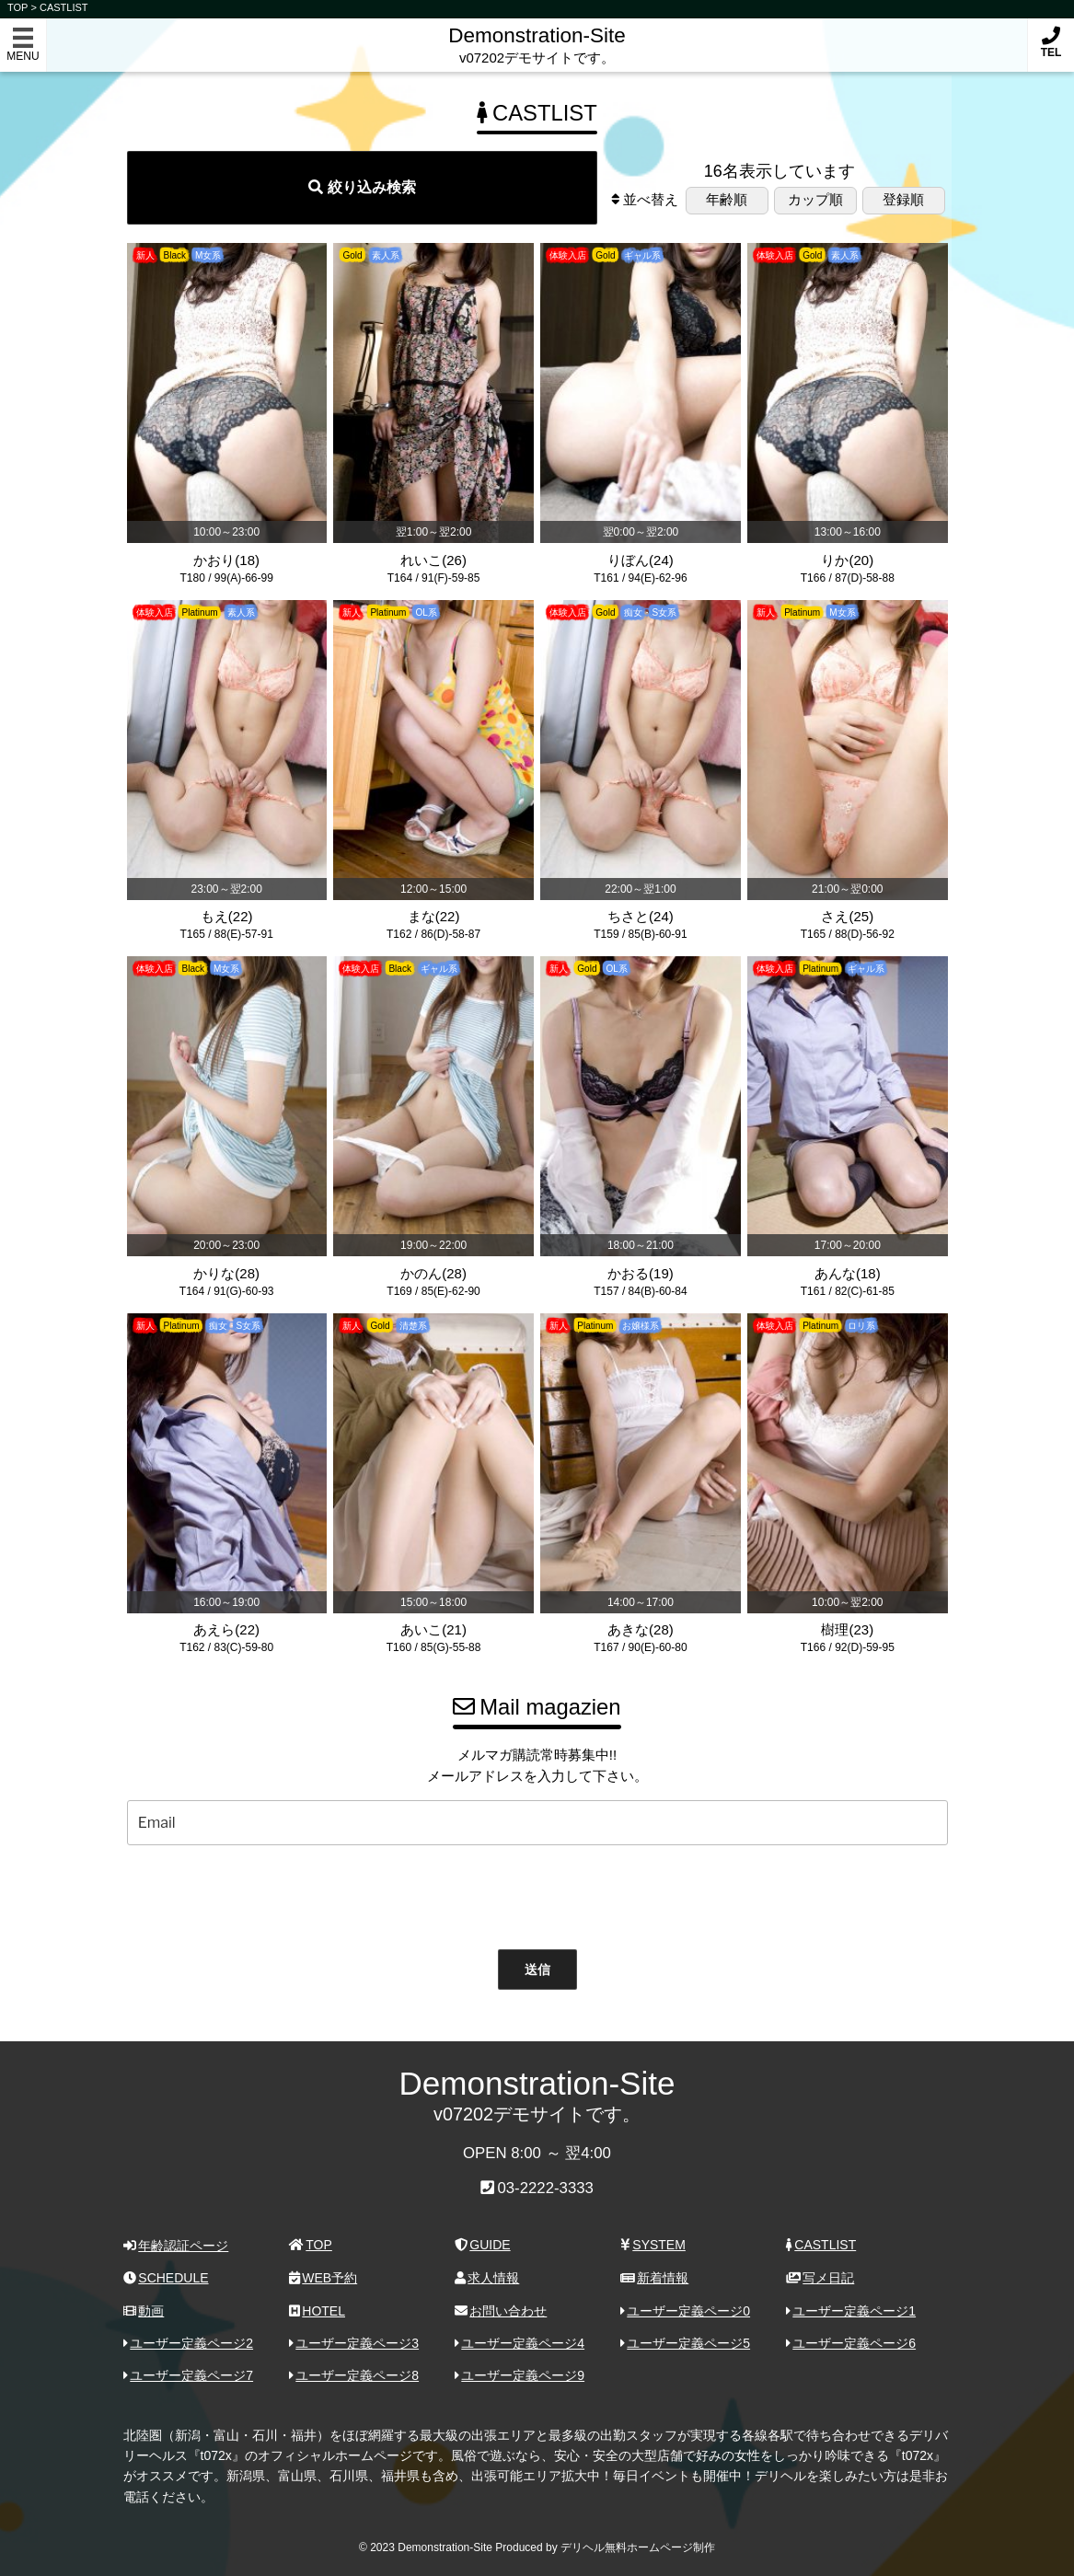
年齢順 (726, 199)
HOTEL (317, 2311)
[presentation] (518, 1893)
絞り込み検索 (361, 187)
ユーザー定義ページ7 (188, 2375)
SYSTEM (653, 2244)
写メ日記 (820, 2277)
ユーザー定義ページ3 (354, 2343)
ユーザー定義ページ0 (685, 2311)
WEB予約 (323, 2277)
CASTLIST (64, 7)
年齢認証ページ (176, 2245)
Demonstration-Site (537, 35)
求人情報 (487, 2277)
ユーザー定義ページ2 (188, 2343)
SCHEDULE (166, 2277)
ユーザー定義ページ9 (520, 2375)
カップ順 (815, 199)
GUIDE (483, 2244)
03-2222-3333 (545, 2188)
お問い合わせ (501, 2311)
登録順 (903, 199)
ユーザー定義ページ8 (354, 2375)
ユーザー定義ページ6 (851, 2343)
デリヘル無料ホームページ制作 (637, 2547)
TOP (310, 2244)
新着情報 (654, 2277)
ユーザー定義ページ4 (520, 2343)
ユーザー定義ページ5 (685, 2343)
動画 (144, 2311)
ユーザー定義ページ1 (851, 2311)
